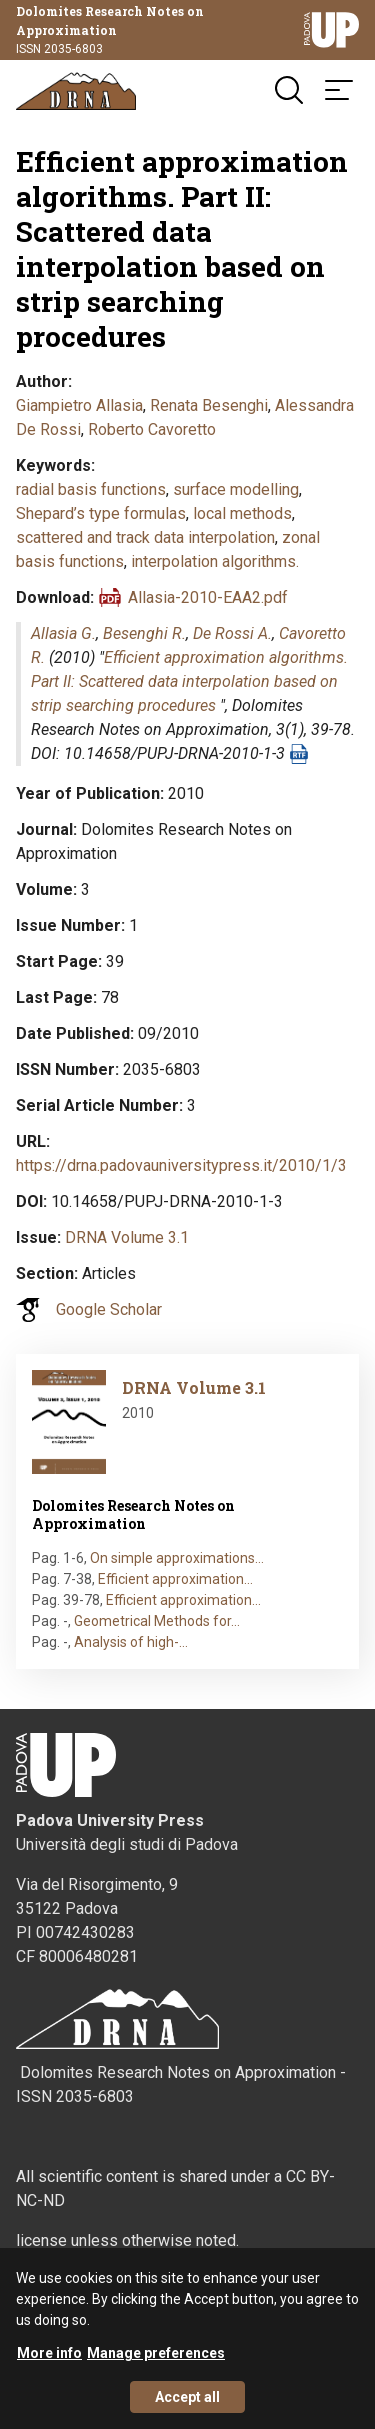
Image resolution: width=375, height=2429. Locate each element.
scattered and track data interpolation (145, 537)
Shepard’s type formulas (101, 513)
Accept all (187, 2409)
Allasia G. (63, 633)
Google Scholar (109, 1309)
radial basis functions (91, 489)
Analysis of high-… (131, 1642)
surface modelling (236, 489)
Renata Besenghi (209, 405)
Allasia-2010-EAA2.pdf (208, 597)
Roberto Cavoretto (152, 429)
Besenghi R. (144, 633)
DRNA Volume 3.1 (127, 1237)
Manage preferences (156, 2365)
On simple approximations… (177, 1558)
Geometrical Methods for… (157, 1621)
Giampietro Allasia (79, 405)
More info (49, 2365)
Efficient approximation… (175, 1579)
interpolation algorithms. (215, 561)
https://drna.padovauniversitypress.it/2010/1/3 (181, 1165)
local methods (242, 513)
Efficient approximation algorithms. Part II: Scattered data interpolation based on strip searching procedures (189, 681)
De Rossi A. (232, 633)
